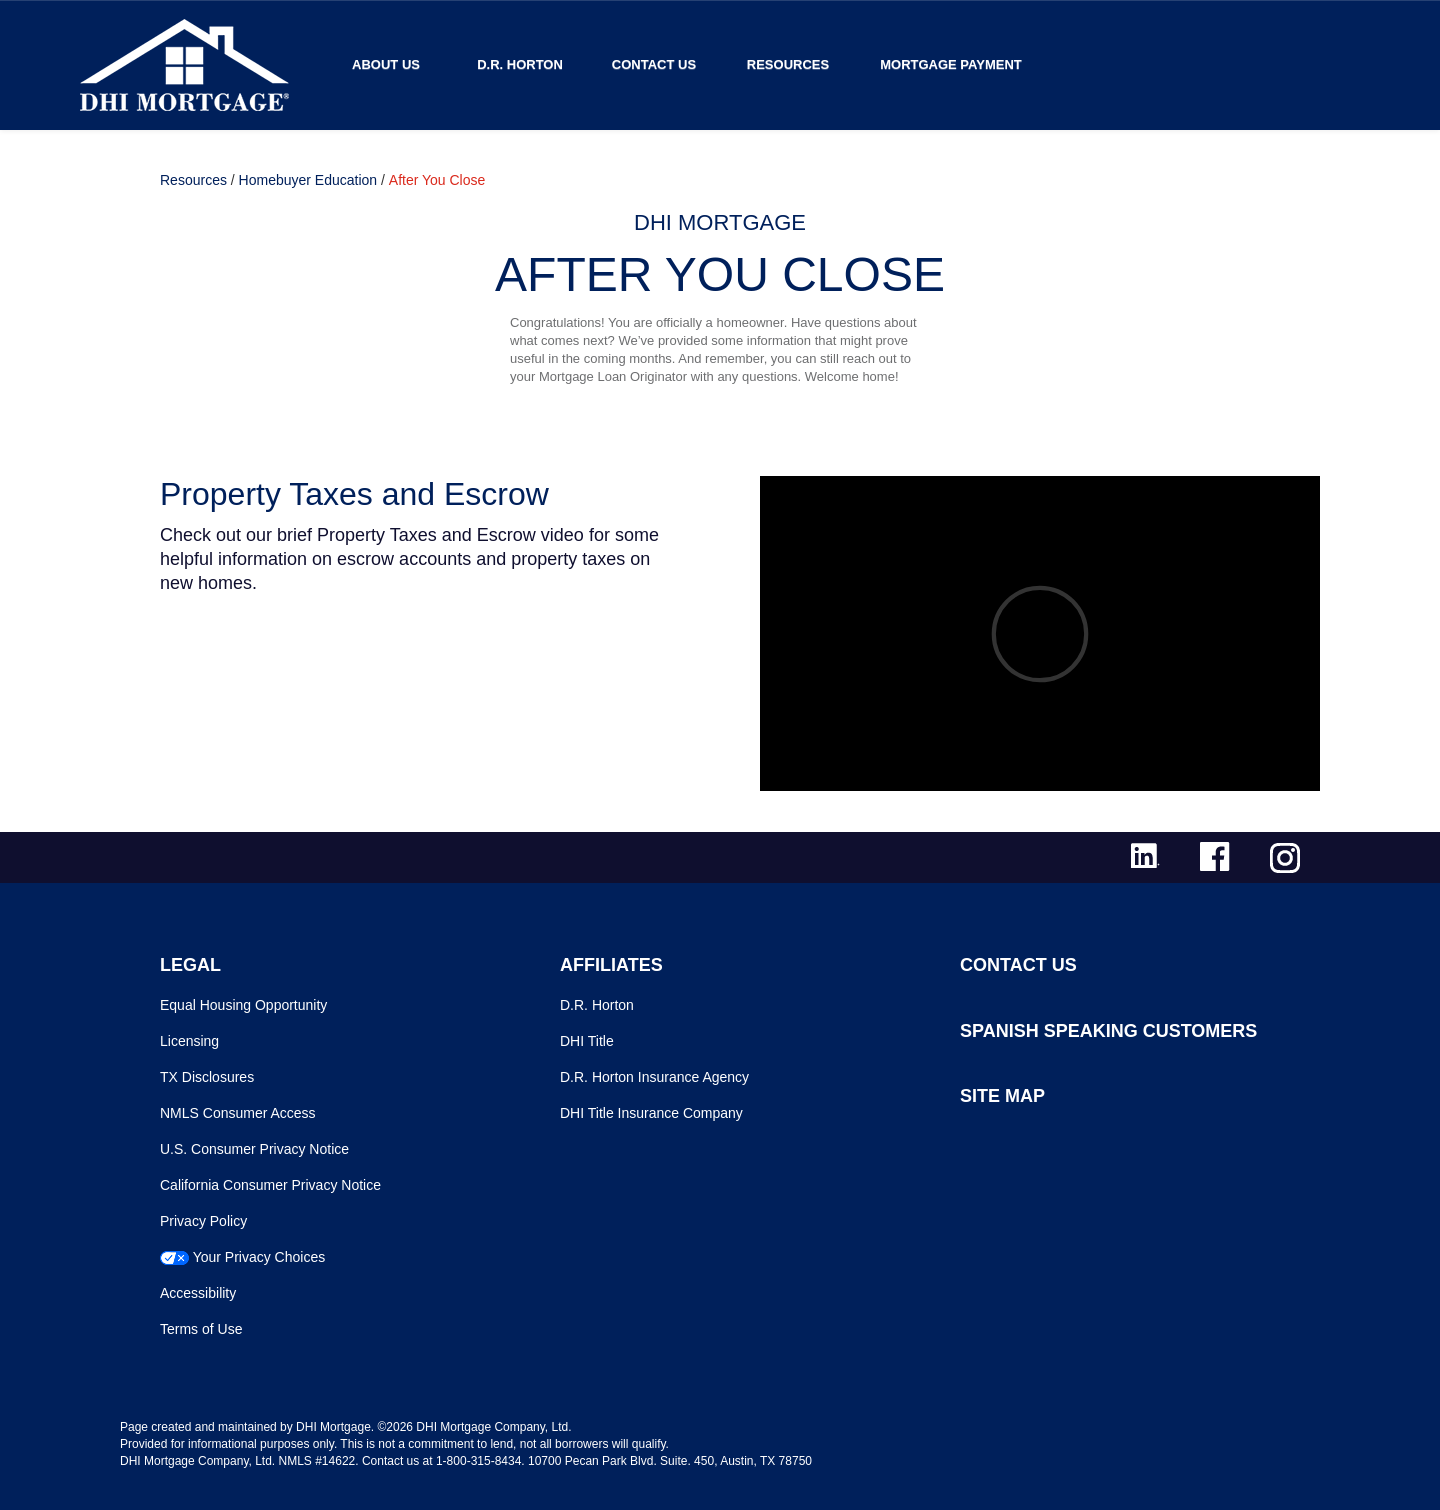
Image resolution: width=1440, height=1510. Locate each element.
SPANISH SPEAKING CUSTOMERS (1108, 1031)
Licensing (189, 1041)
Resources (788, 64)
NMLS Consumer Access (238, 1113)
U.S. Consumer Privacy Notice (254, 1149)
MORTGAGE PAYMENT (951, 64)
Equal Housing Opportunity (243, 1005)
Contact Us (654, 64)
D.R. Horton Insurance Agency (654, 1077)
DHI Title (587, 1041)
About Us (386, 64)
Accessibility (198, 1293)
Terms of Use (201, 1329)
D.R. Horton (520, 64)
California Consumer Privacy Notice (270, 1185)
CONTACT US (1018, 965)
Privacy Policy (203, 1221)
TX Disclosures (207, 1077)
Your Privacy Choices (259, 1257)
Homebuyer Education (308, 180)
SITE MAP (1002, 1096)
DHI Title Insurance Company (651, 1113)
